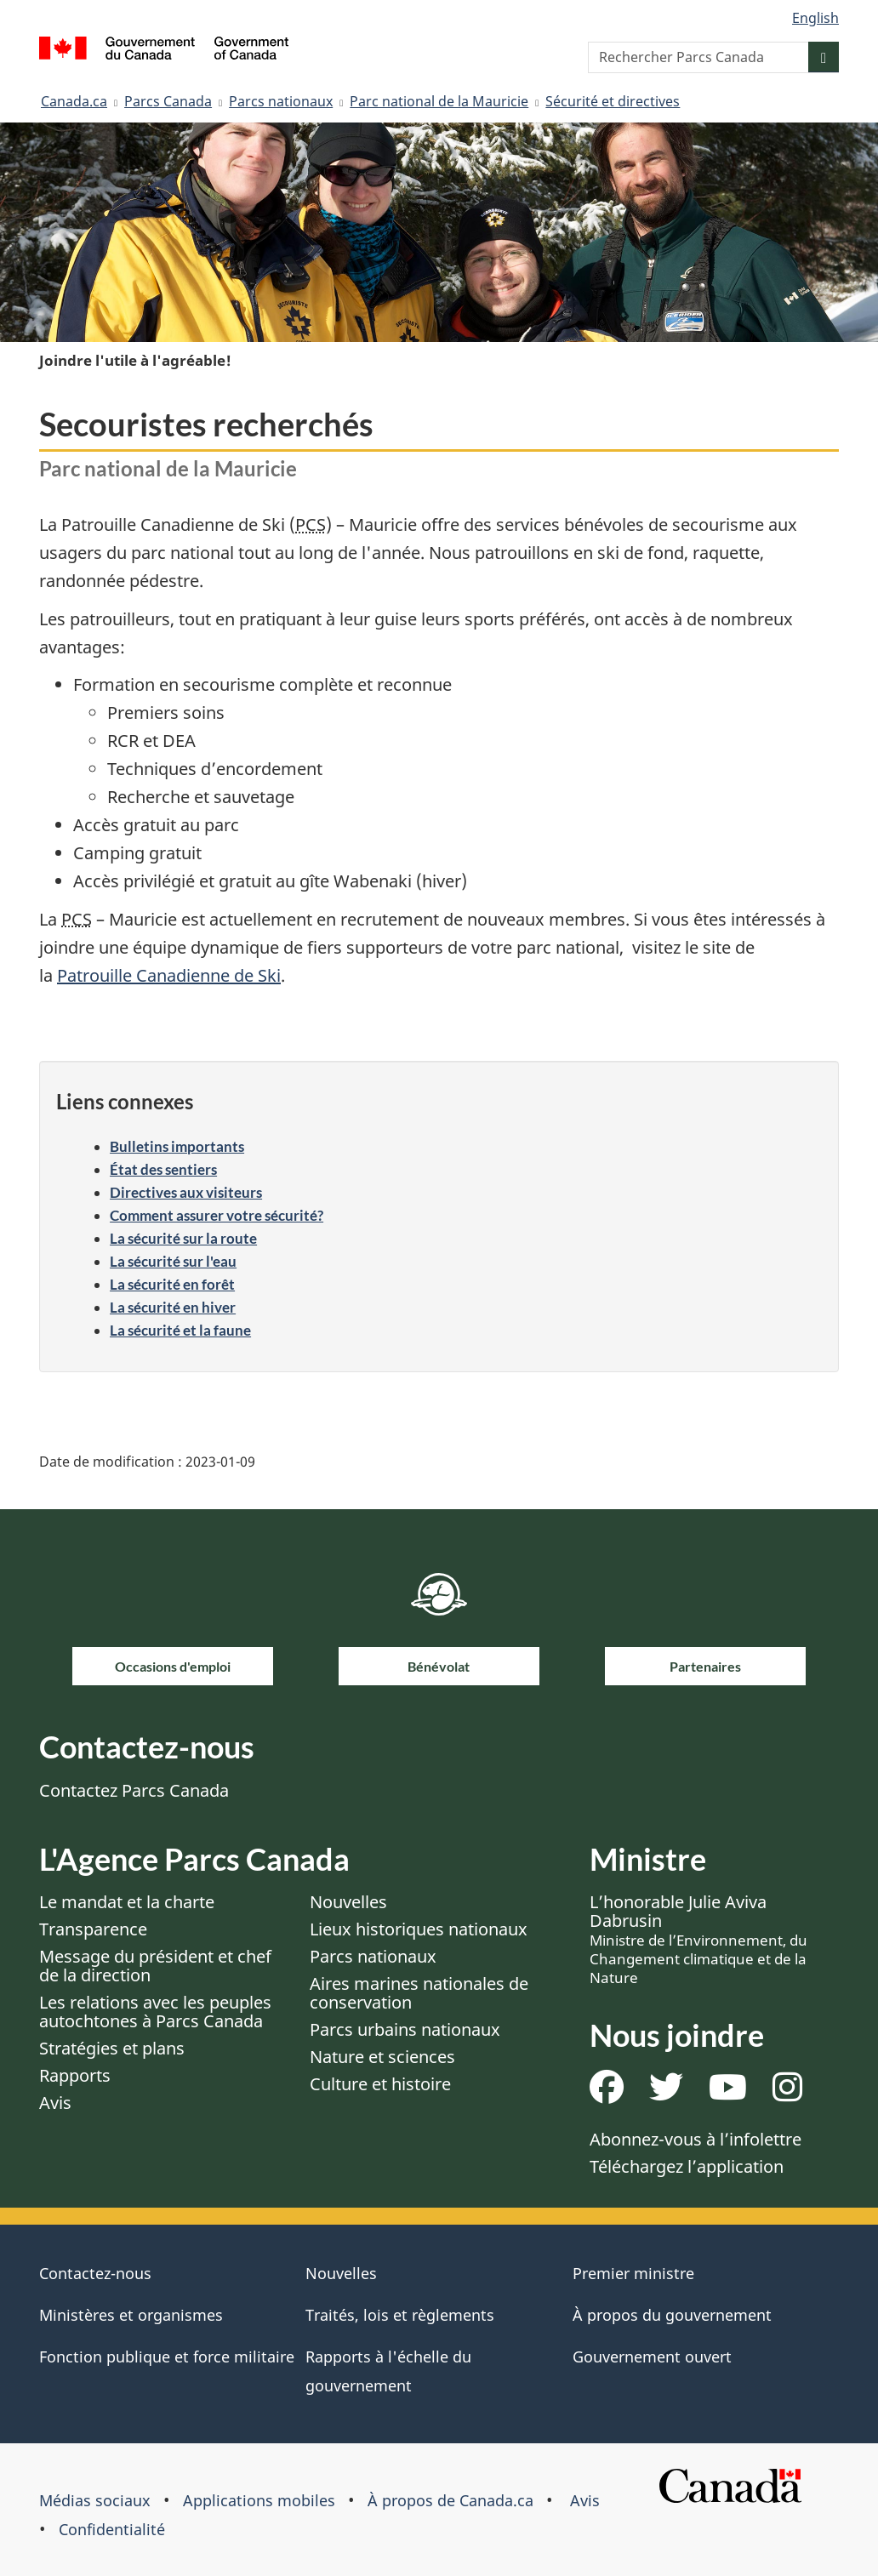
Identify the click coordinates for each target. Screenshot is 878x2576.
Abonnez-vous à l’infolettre (695, 2139)
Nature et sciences (382, 2056)
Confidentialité (112, 2529)
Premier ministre (633, 2273)
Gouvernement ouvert (652, 2356)
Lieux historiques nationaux (418, 1929)
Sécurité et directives (612, 101)
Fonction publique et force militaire (166, 2356)
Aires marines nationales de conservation (419, 1993)
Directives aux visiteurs (186, 1192)
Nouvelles (348, 1901)
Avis (55, 2102)
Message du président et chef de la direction (155, 1965)
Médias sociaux (95, 2500)
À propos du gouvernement (672, 2315)
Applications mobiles (259, 2500)
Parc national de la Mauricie (439, 101)
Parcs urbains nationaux (405, 2029)
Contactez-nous (95, 2273)
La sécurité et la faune (180, 1330)
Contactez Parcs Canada (134, 1790)
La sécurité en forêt (172, 1284)
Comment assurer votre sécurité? (216, 1215)
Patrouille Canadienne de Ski (169, 975)
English (815, 18)
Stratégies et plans (112, 2048)
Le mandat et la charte (126, 1901)
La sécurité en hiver (173, 1307)
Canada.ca (74, 101)
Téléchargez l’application (687, 2166)
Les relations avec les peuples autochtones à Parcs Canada (155, 2011)
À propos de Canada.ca (450, 2500)
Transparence (93, 1929)
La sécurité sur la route (183, 1238)
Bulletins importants (177, 1146)
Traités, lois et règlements (399, 2315)
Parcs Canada (168, 101)
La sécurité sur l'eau (173, 1261)
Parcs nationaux (281, 101)
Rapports (75, 2075)
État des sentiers (163, 1169)
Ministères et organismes (131, 2315)
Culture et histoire (380, 2083)
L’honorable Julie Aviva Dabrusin (698, 1938)
